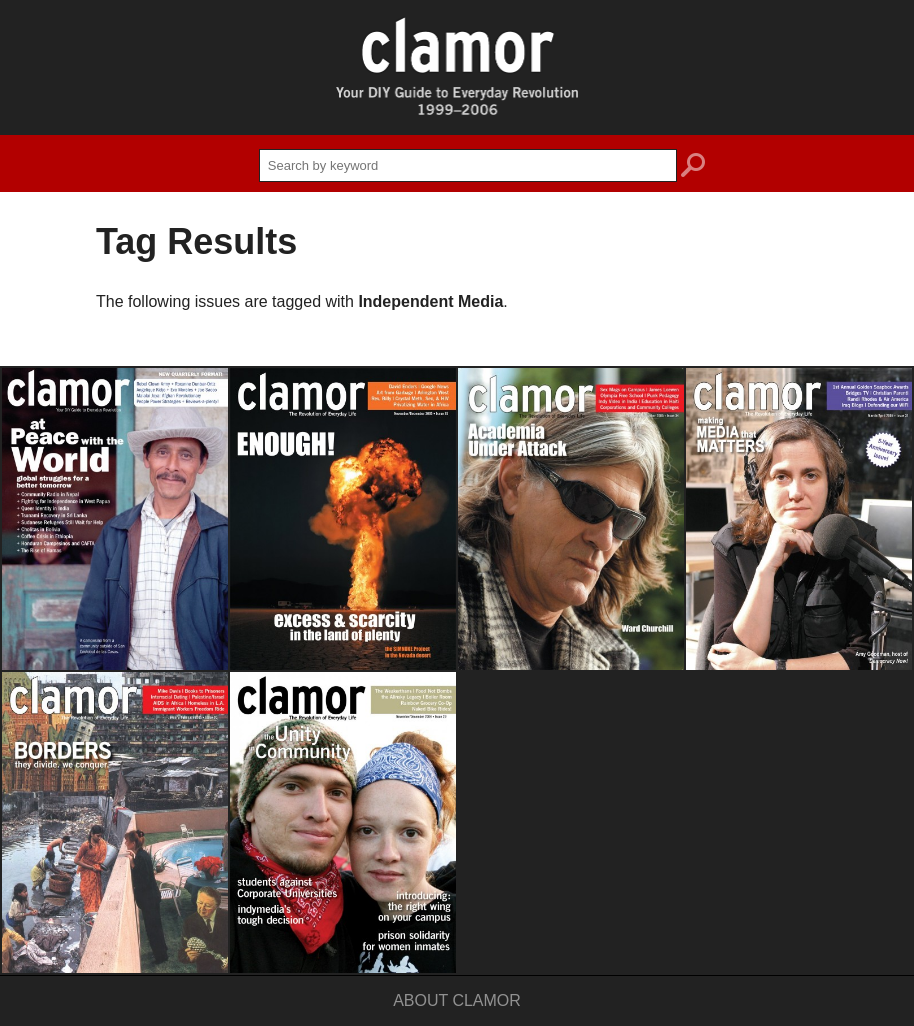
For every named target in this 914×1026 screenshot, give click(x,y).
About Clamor (457, 1000)
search (693, 168)
